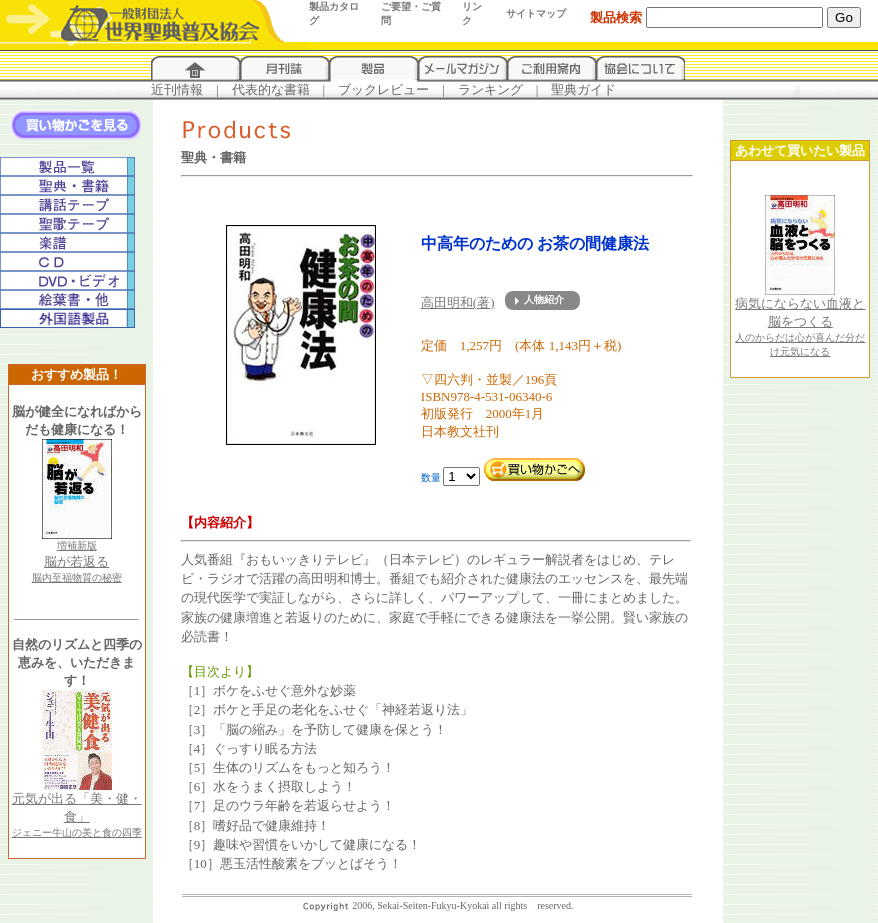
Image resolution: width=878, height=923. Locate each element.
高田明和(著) (458, 302)
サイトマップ (536, 13)
